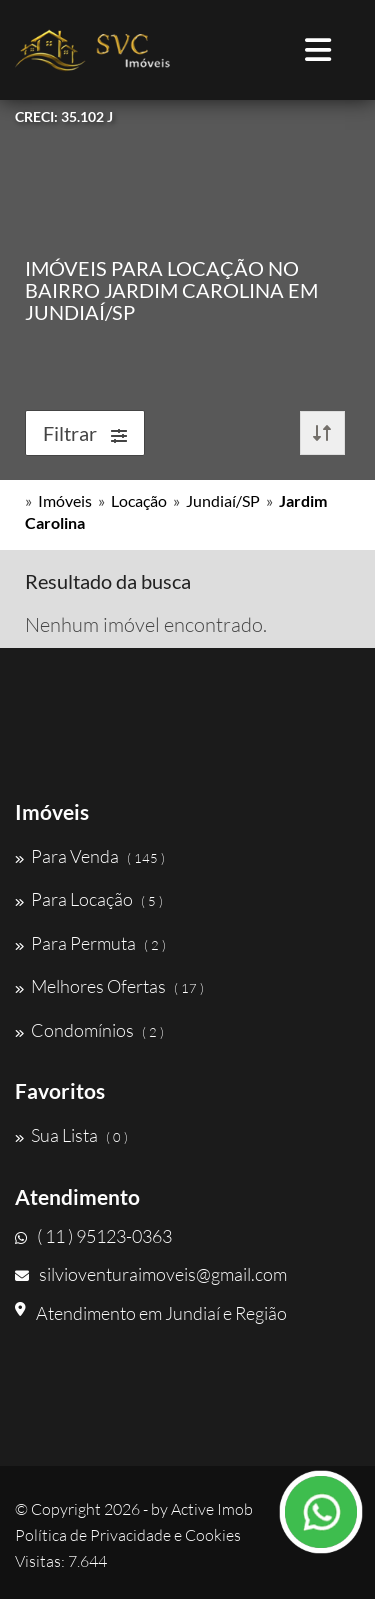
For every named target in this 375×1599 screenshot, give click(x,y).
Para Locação (89, 899)
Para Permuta (90, 943)
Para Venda (90, 856)
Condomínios (89, 1030)
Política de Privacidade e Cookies (128, 1535)
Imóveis (65, 500)
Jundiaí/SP (223, 500)
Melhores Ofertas (109, 986)
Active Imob (212, 1509)
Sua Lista (71, 1135)
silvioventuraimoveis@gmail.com (151, 1274)
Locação (139, 500)
